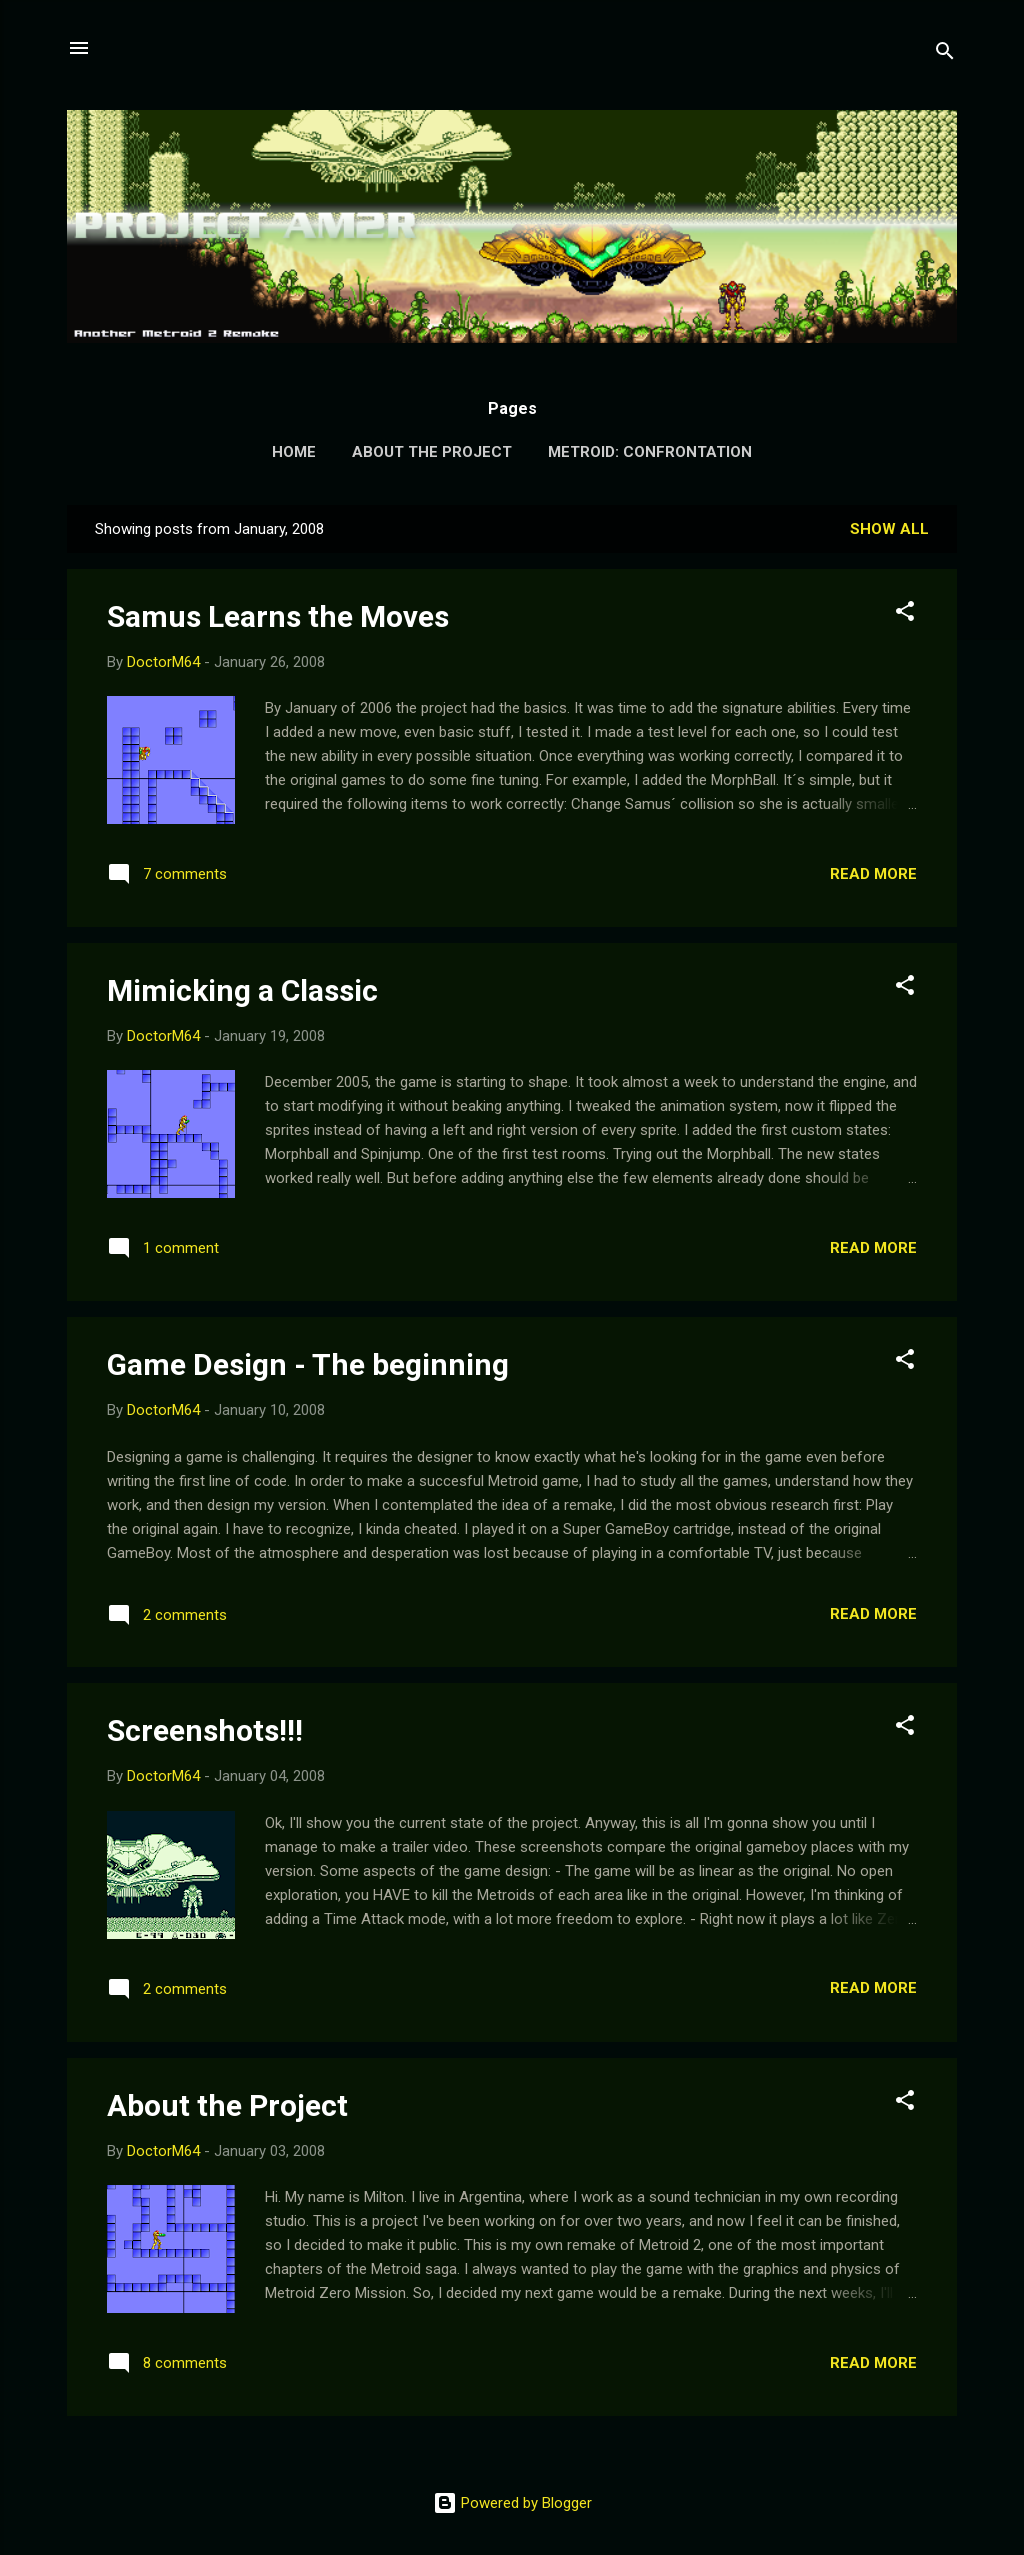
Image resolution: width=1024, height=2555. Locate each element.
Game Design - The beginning (308, 1364)
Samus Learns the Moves (278, 616)
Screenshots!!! (205, 1730)
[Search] (945, 54)
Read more (873, 874)
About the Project (432, 452)
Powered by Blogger (512, 2503)
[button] (905, 614)
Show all (889, 529)
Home (294, 452)
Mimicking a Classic (242, 990)
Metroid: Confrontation (650, 452)
